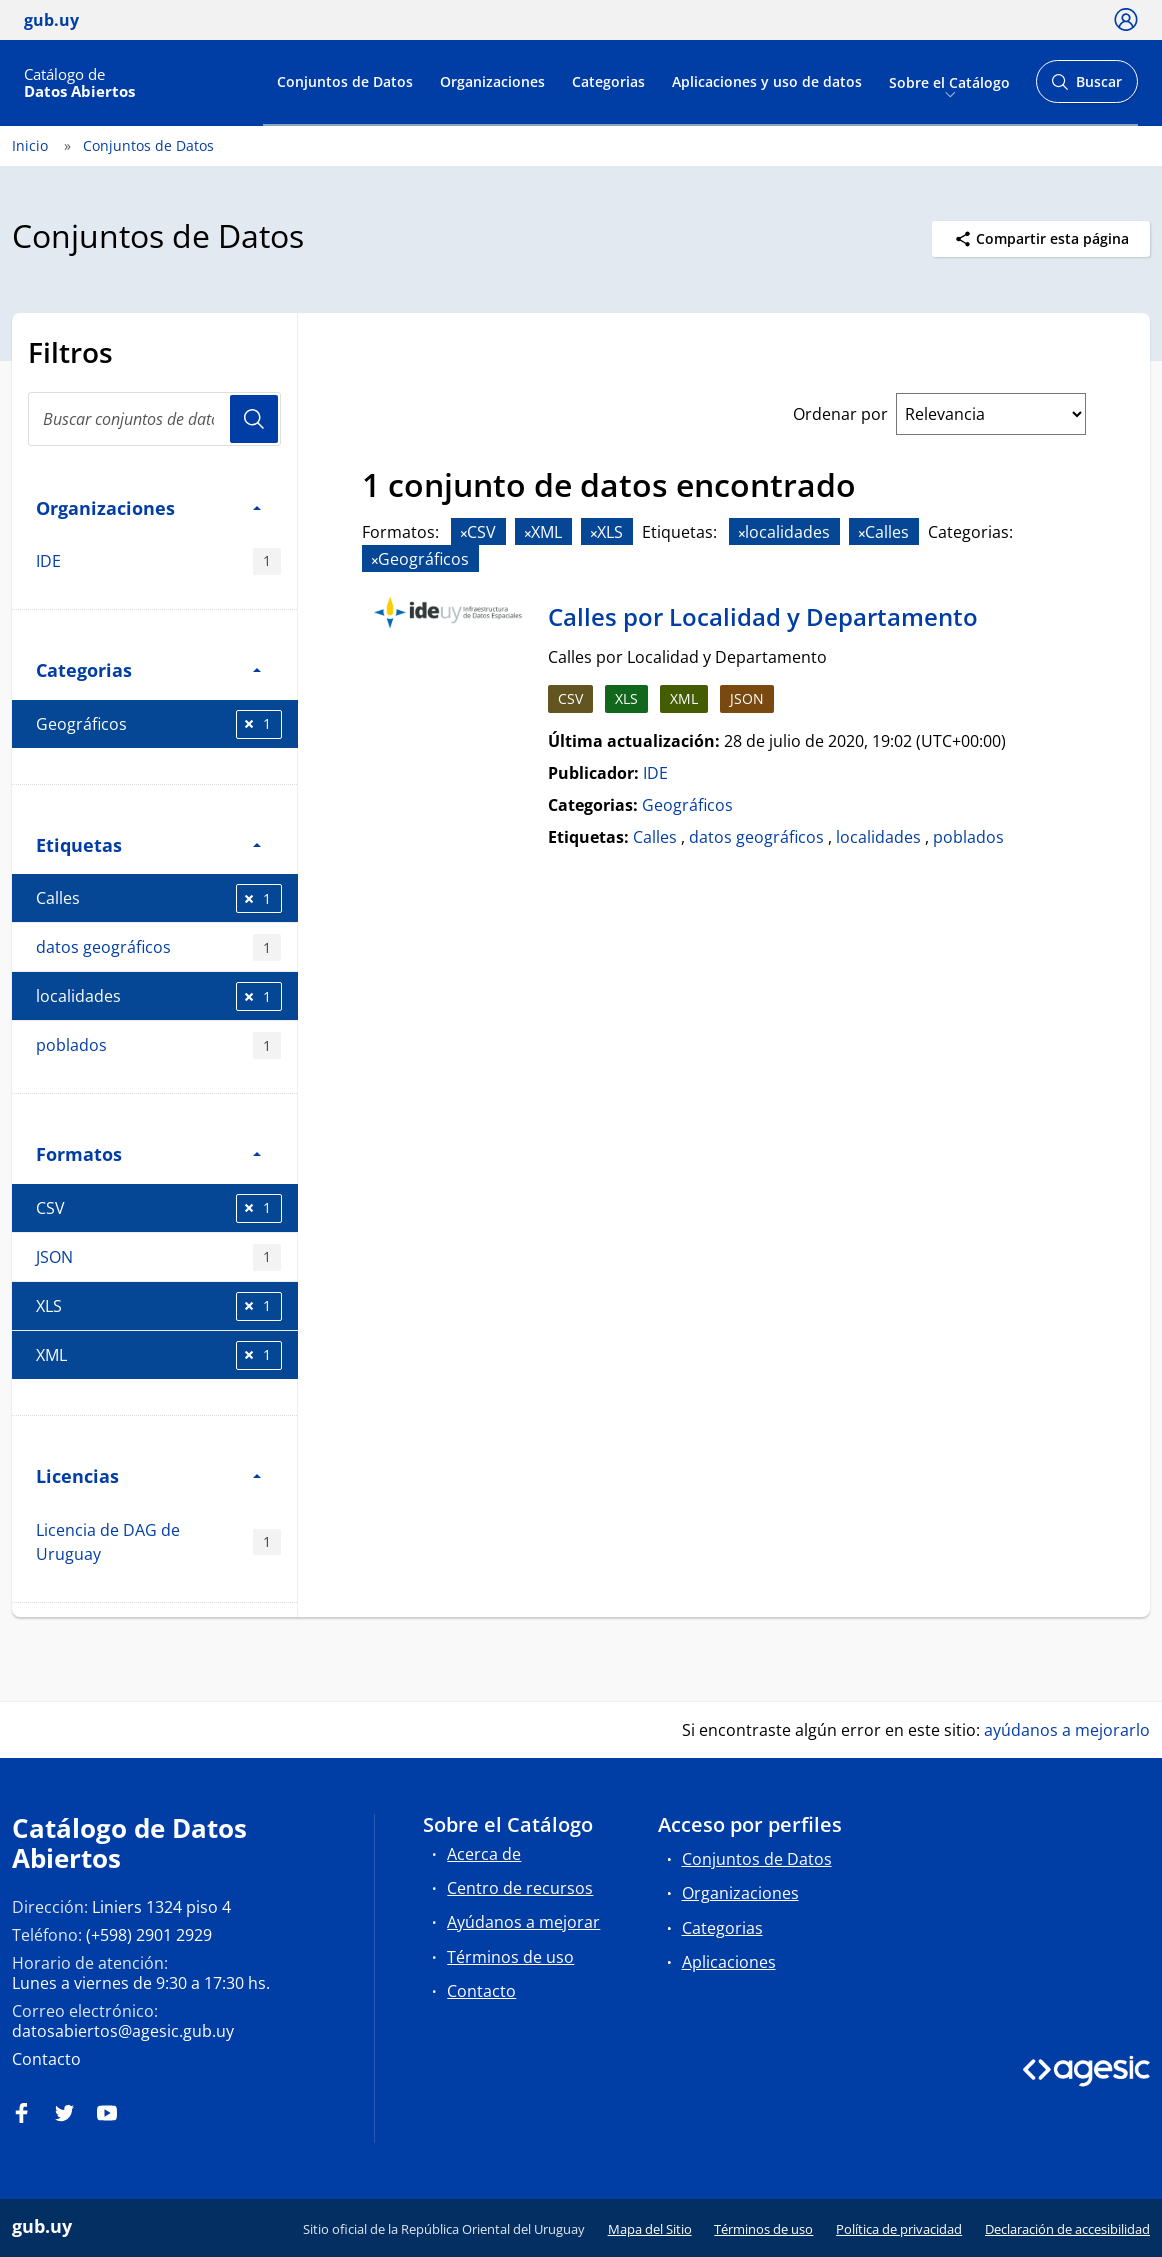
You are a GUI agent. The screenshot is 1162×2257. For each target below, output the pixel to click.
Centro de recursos (520, 1888)
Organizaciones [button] (148, 507)
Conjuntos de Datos (345, 81)
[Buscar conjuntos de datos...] (154, 419)
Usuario (254, 419)
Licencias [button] (148, 1475)
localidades (159, 996)
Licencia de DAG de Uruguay (158, 1542)
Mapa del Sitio (650, 2229)
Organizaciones (492, 81)
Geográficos (159, 724)
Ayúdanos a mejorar (523, 1922)
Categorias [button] (148, 669)
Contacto (46, 2059)
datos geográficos (158, 947)
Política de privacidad (899, 2229)
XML (159, 1355)
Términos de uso (510, 1957)
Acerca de (484, 1854)
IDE (158, 561)
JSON (158, 1257)
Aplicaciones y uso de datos (767, 81)
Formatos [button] (148, 1153)
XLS (159, 1306)
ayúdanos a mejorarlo (1067, 1730)
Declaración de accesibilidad (1067, 2229)
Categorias (608, 81)
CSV (159, 1208)
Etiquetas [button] (148, 844)
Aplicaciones (729, 1962)
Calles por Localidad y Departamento (763, 616)
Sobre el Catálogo (949, 81)
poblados (158, 1045)
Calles (159, 898)
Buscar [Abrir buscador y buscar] (1086, 87)
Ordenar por (840, 414)
